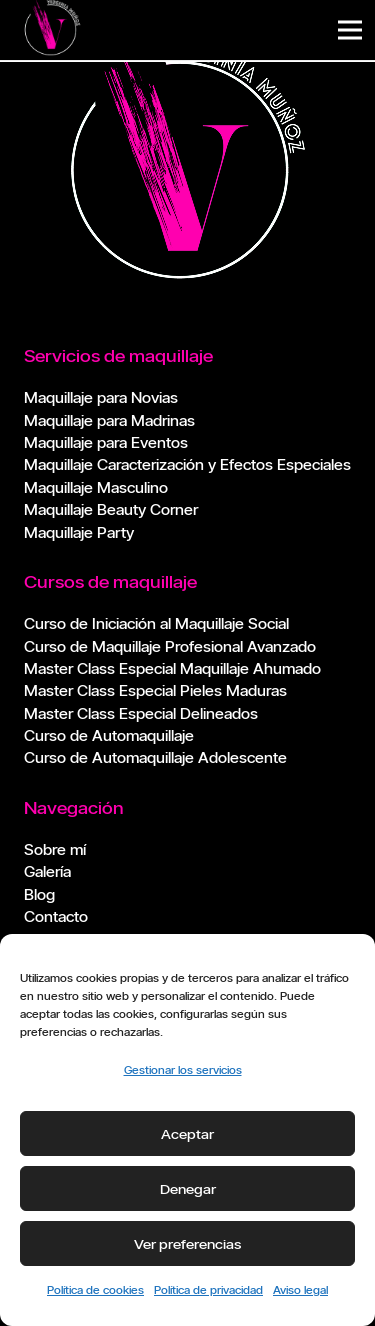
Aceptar (187, 1134)
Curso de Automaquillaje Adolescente (155, 757)
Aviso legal (300, 1289)
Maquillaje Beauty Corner (111, 509)
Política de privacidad (208, 1289)
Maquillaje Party (79, 532)
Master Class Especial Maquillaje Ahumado (172, 668)
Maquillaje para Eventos (106, 442)
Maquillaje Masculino (96, 487)
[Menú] (350, 30)
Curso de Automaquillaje (109, 735)
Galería (47, 871)
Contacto (56, 916)
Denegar (188, 1189)
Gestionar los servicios (183, 1069)
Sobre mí (55, 849)
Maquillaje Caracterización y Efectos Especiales (187, 464)
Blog (39, 894)
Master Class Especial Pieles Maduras (155, 690)
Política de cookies (95, 1289)
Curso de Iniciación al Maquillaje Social (156, 623)
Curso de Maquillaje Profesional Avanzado (170, 646)
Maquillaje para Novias (101, 397)
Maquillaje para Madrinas (109, 420)
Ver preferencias (187, 1244)
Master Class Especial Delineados (141, 713)
